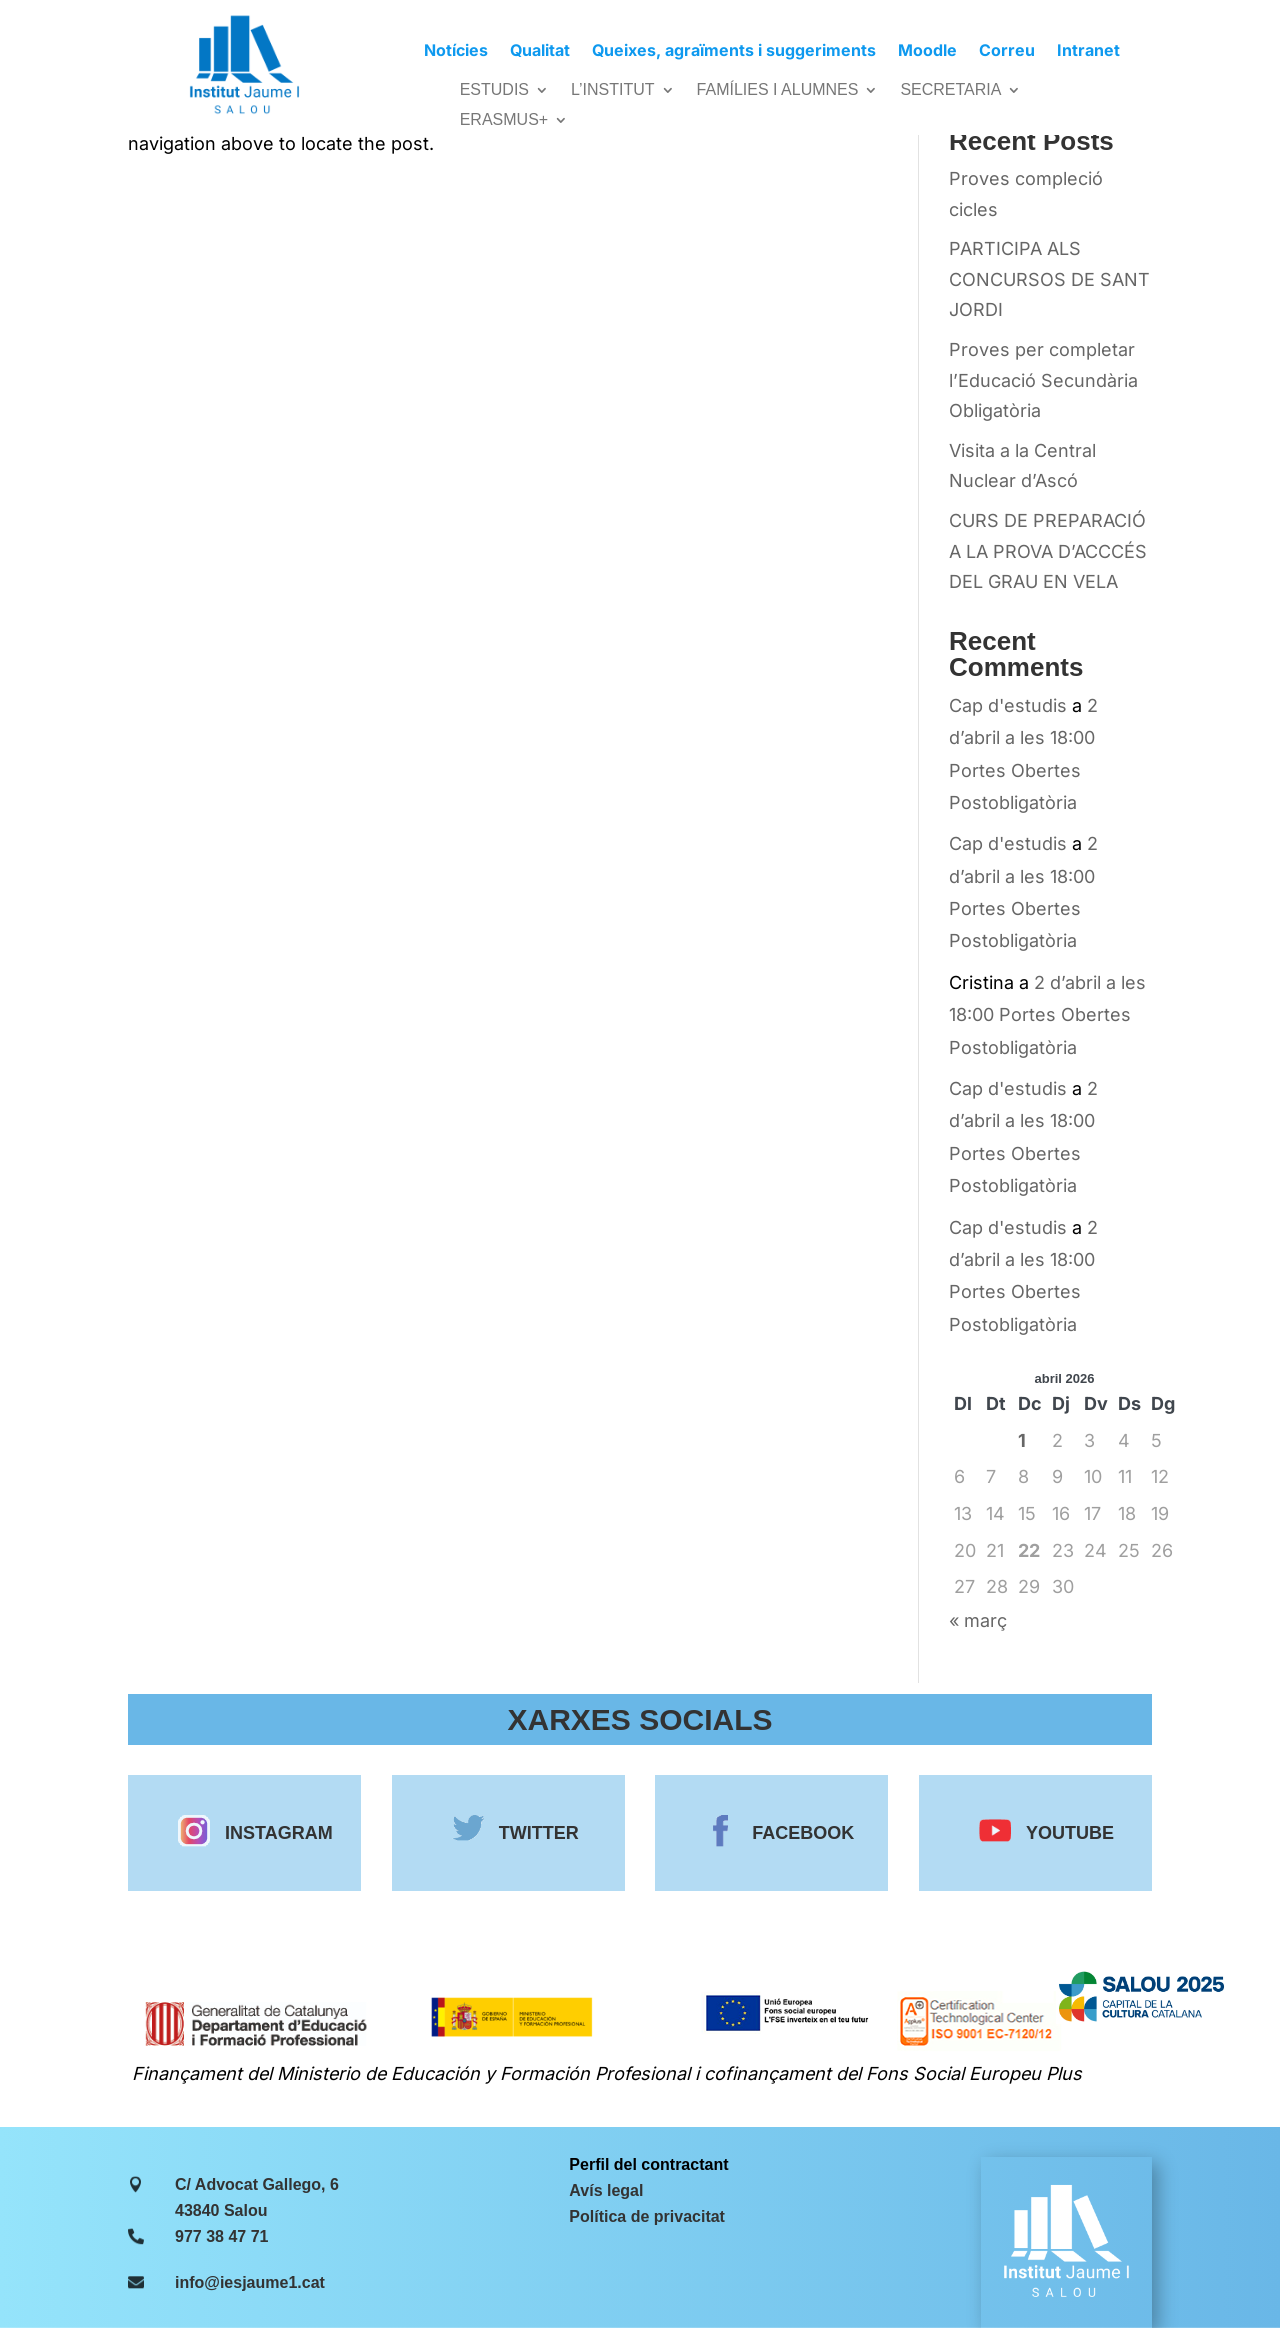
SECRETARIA (950, 90)
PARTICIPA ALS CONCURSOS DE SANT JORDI (1049, 279)
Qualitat (540, 51)
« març (978, 1620)
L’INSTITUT (613, 90)
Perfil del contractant (648, 2164)
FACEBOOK (790, 1833)
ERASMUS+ (504, 120)
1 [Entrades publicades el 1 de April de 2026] (1022, 1440)
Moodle (927, 51)
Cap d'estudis (1008, 705)
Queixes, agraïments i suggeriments (734, 51)
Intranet (1088, 51)
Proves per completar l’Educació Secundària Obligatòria (1043, 380)
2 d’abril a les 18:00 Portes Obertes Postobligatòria (1047, 1015)
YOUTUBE (1055, 1833)
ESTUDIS (494, 90)
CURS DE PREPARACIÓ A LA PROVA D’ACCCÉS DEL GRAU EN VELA (1048, 551)
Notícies (456, 51)
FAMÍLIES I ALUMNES (778, 90)
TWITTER (526, 1833)
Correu (1007, 51)
